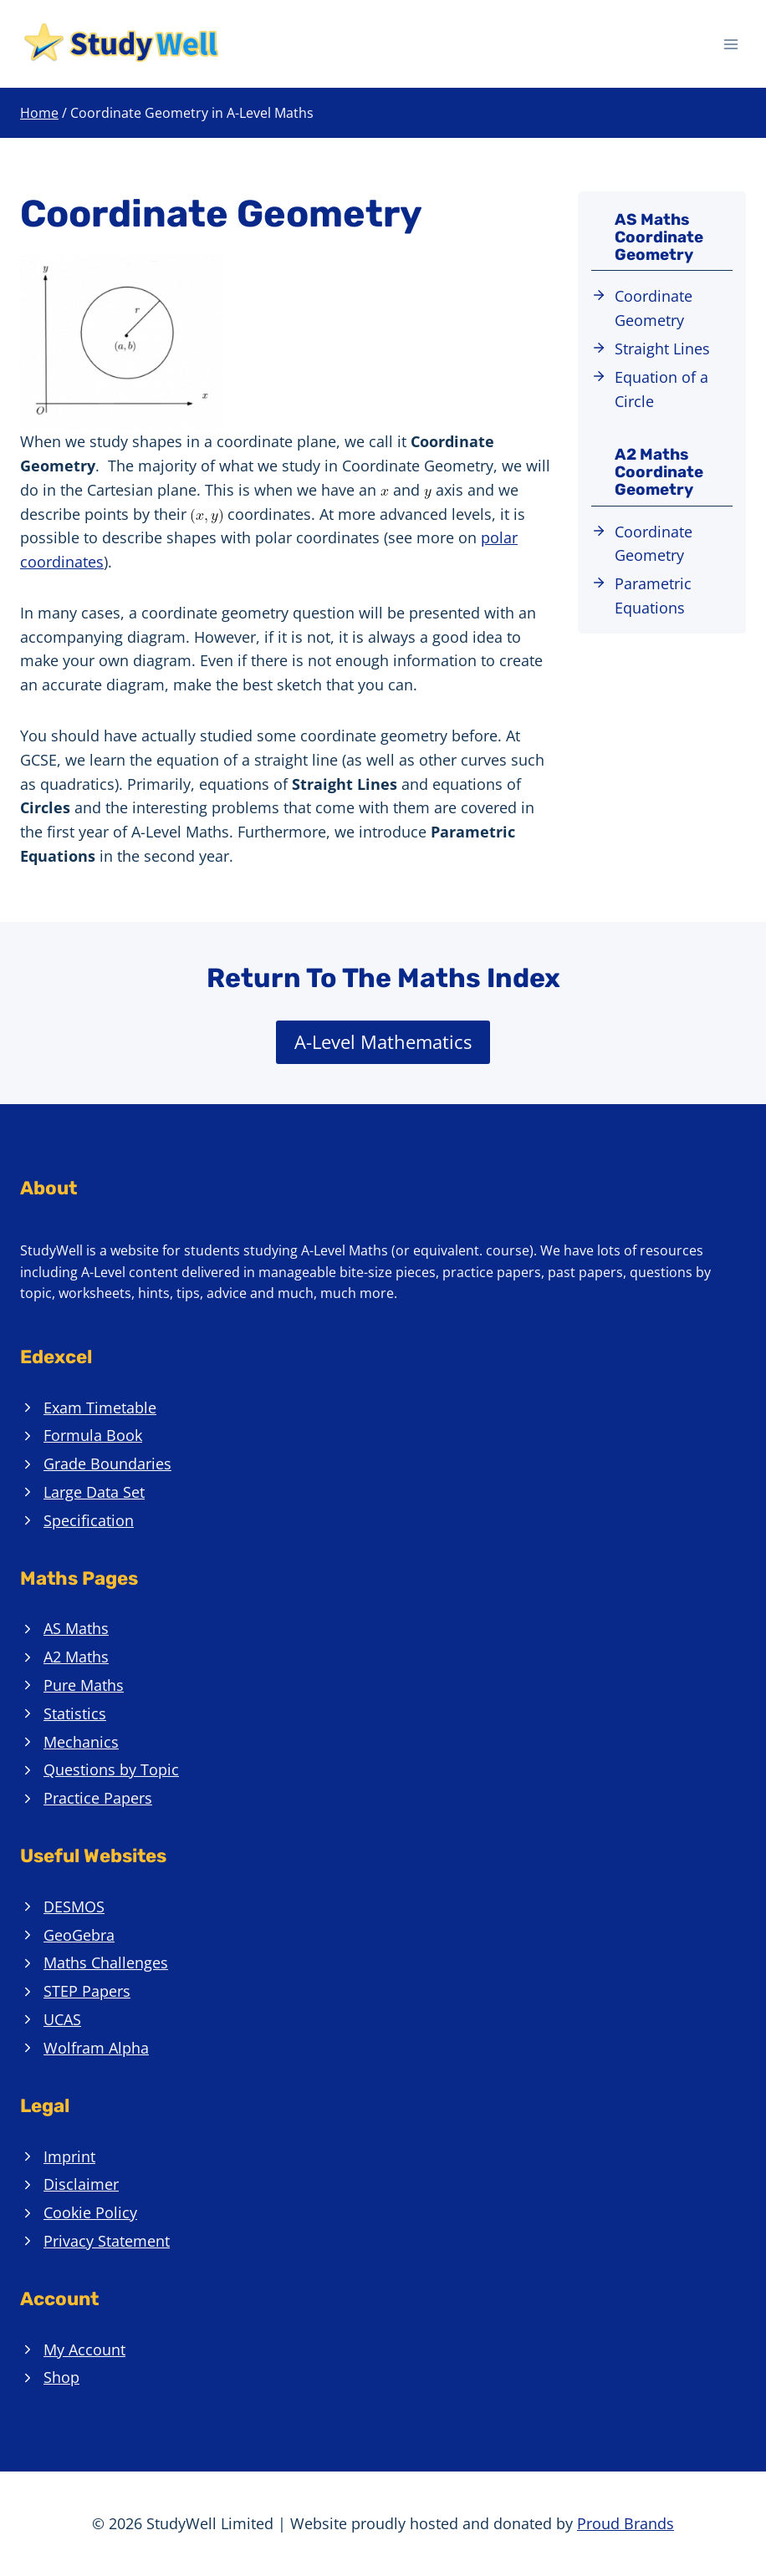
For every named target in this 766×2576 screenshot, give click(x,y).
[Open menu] (730, 44)
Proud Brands (625, 2523)
